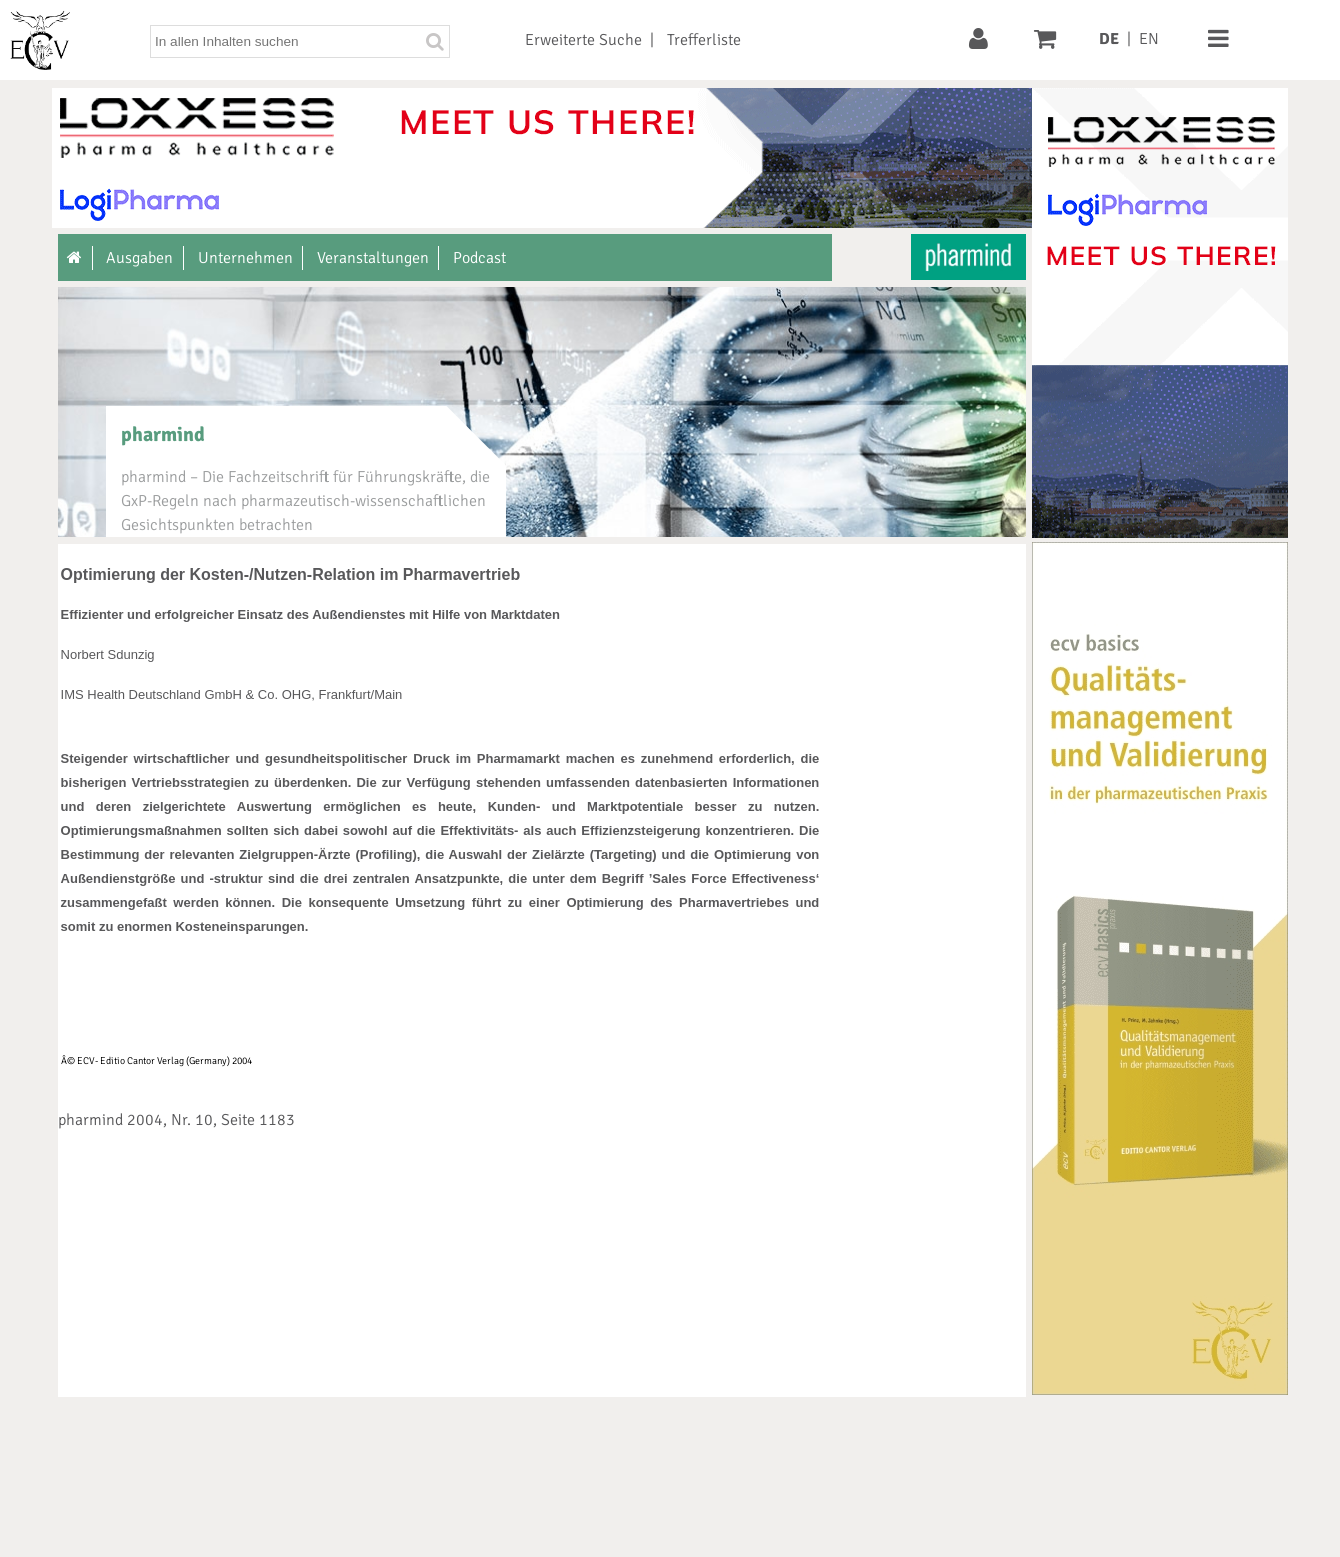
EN (1149, 39)
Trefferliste (704, 40)
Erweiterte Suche (583, 40)
